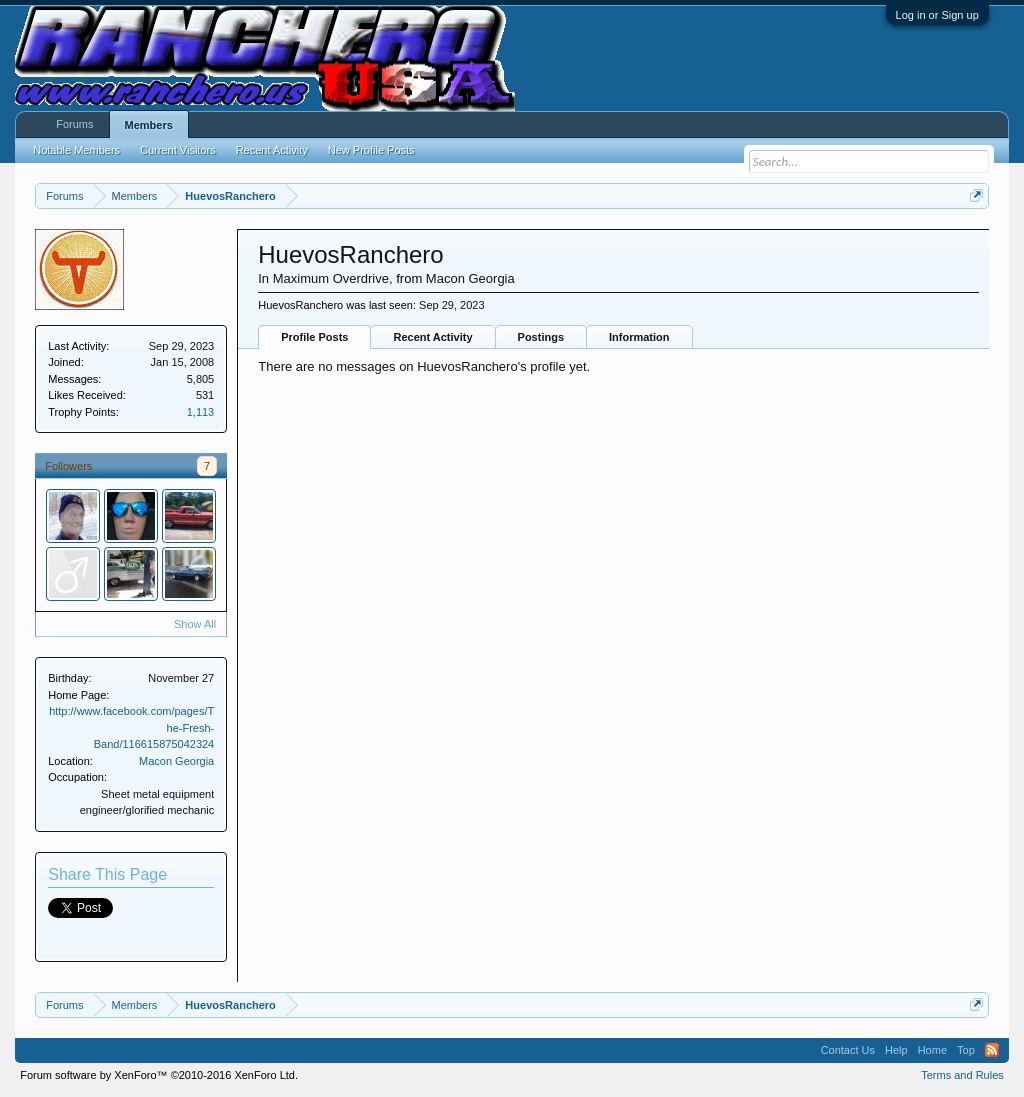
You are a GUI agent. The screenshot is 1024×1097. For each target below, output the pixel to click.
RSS (992, 1050)
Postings (541, 337)
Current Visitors (178, 150)
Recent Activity (432, 337)
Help (896, 1050)
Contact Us (848, 1050)
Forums (74, 124)
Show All (195, 624)
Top (966, 1050)
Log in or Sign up (937, 15)
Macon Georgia (176, 761)
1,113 (201, 412)
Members (149, 125)
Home (932, 1050)
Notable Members (76, 150)
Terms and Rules (962, 1075)
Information (639, 337)
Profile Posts (314, 337)
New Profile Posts (371, 150)
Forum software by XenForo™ (159, 1075)
